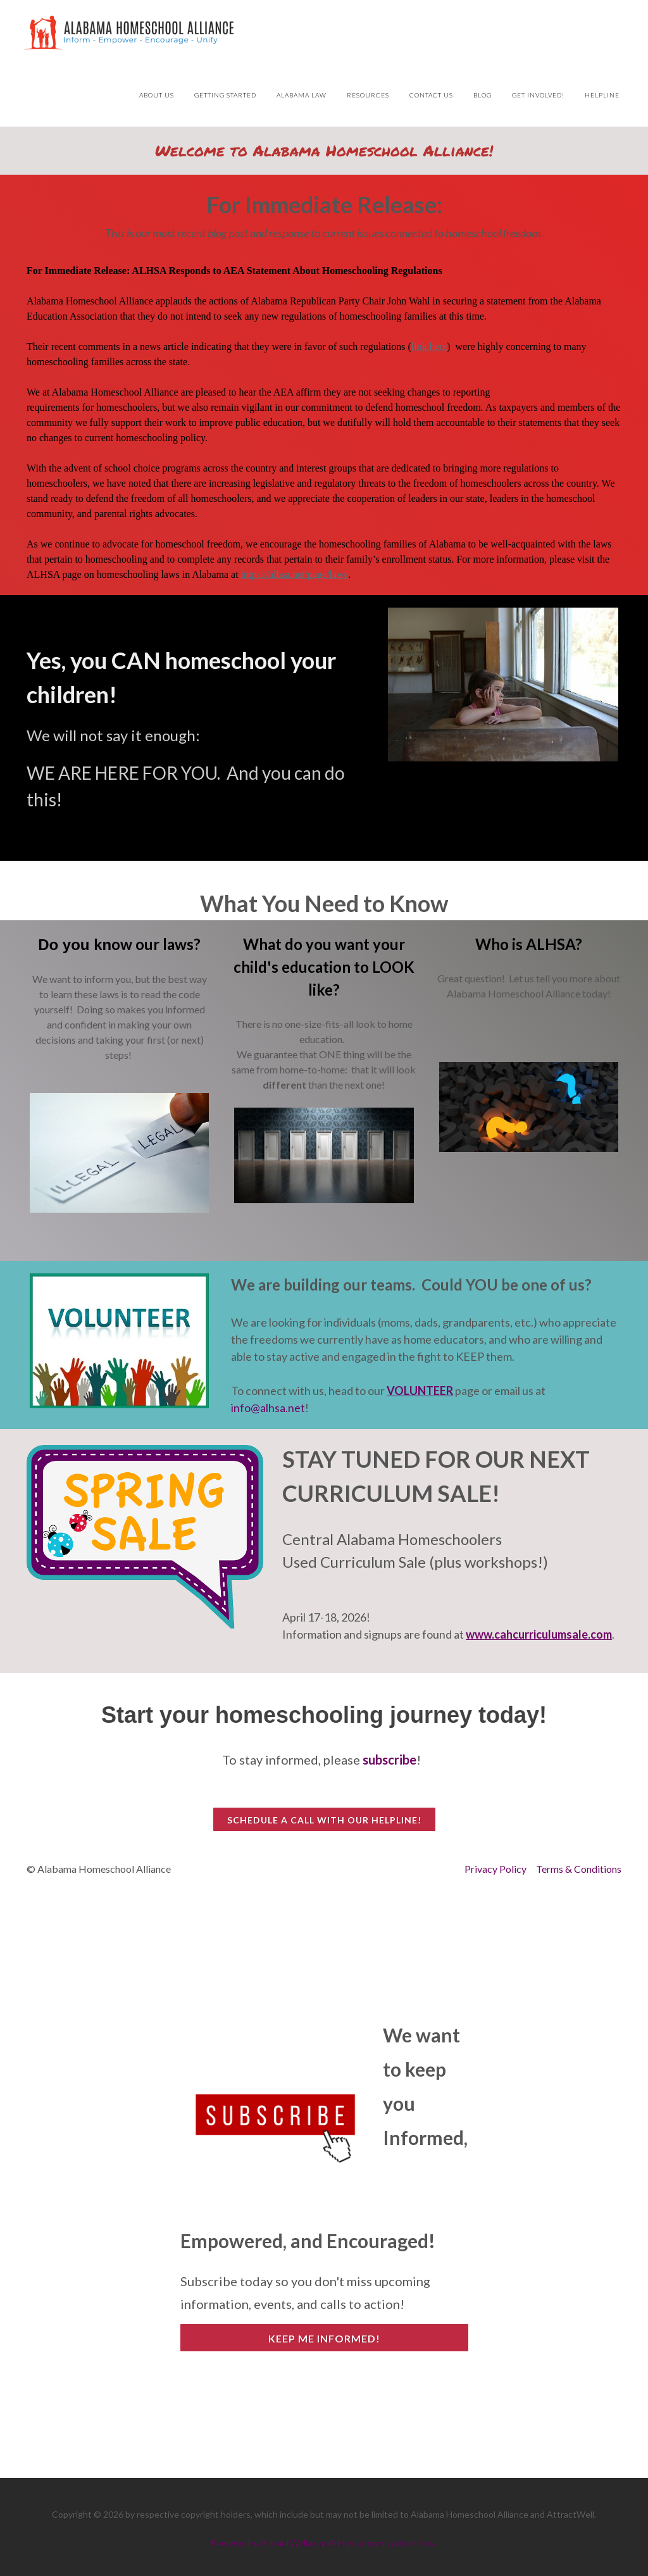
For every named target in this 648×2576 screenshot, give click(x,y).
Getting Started (225, 95)
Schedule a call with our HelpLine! (324, 1820)
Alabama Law (302, 95)
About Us (156, 95)
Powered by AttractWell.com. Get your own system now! (324, 2542)
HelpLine (602, 95)
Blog (482, 95)
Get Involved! (538, 95)
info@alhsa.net (268, 1408)
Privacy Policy (495, 1869)
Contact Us (431, 95)
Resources (368, 95)
